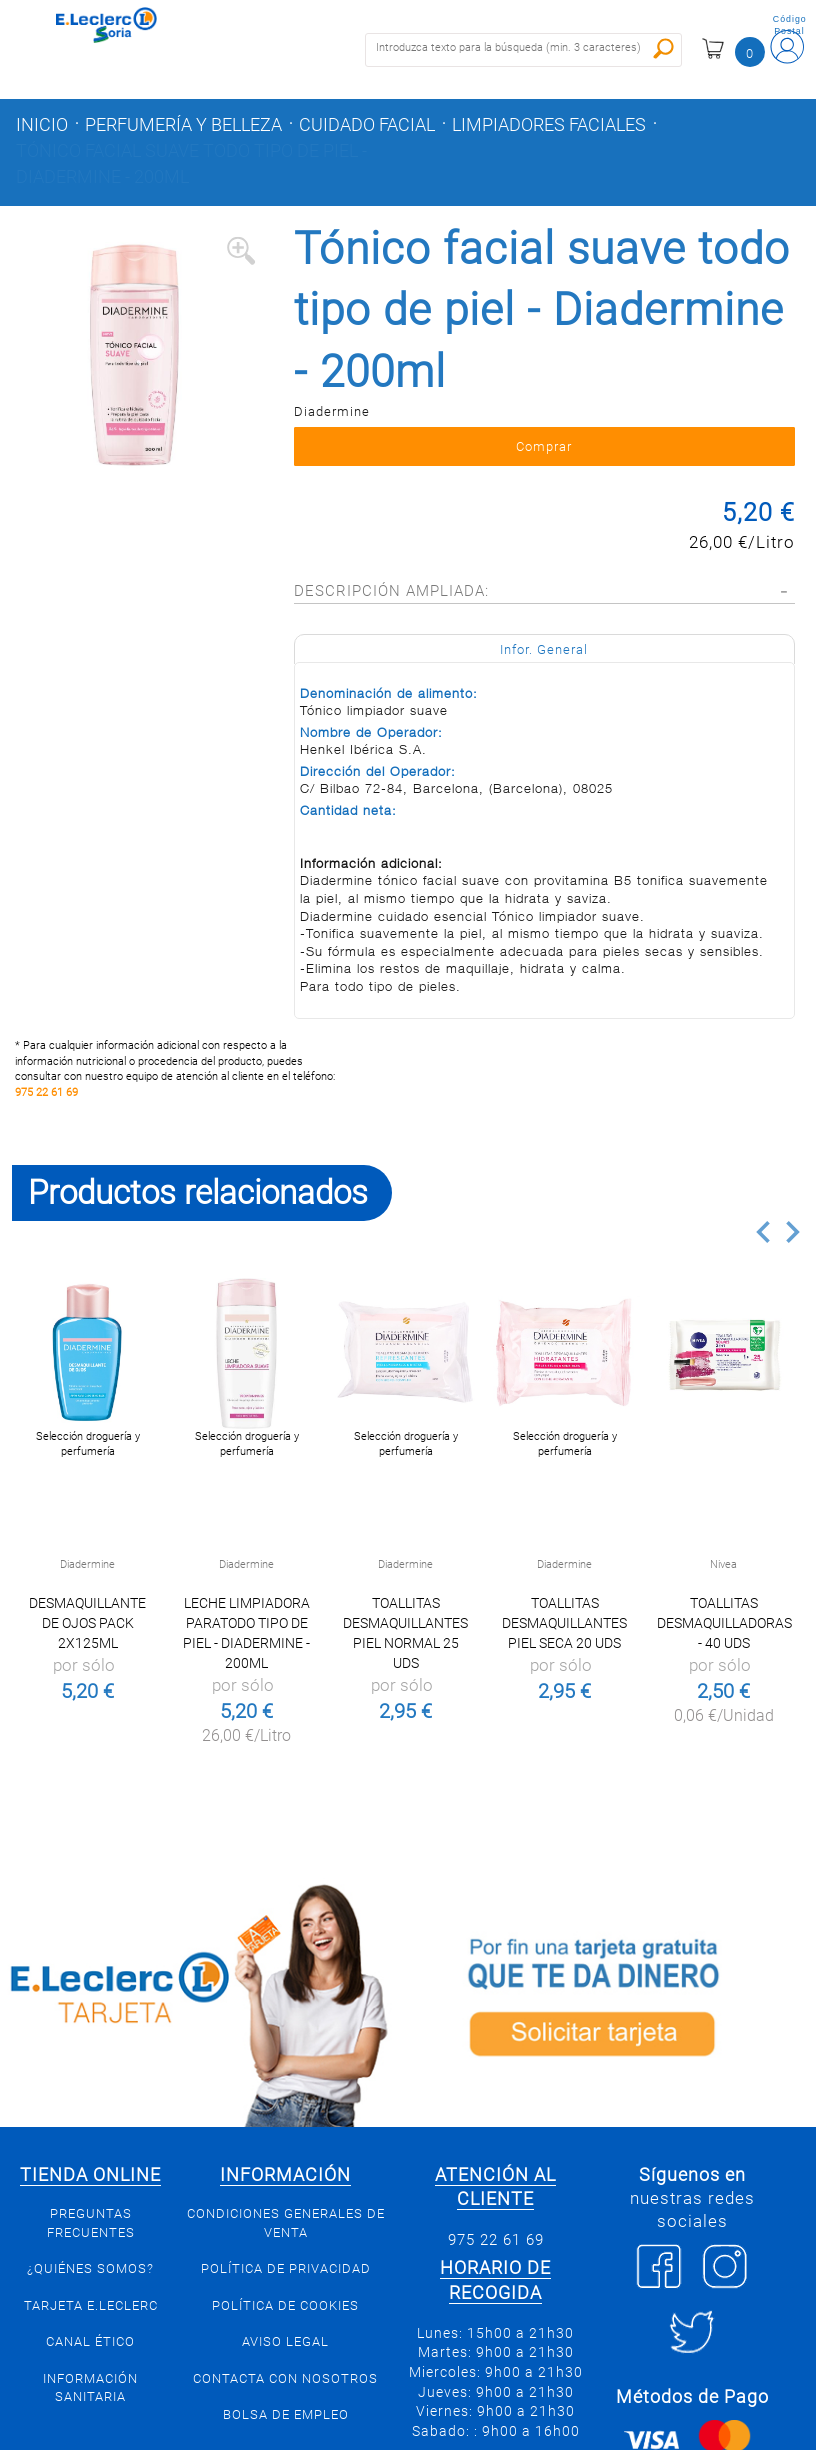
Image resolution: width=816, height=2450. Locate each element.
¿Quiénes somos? (90, 2268)
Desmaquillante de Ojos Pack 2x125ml (87, 1623)
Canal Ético (90, 2341)
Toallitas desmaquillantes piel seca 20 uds (564, 1623)
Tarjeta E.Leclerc (91, 2305)
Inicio (42, 125)
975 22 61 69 (46, 1092)
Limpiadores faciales (549, 125)
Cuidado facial (367, 125)
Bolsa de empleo (286, 2414)
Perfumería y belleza (183, 125)
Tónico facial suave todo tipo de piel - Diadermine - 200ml (191, 164)
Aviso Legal (285, 2341)
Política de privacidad (286, 2268)
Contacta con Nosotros (285, 2378)
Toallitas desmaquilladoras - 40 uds (724, 1623)
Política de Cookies (285, 2305)
